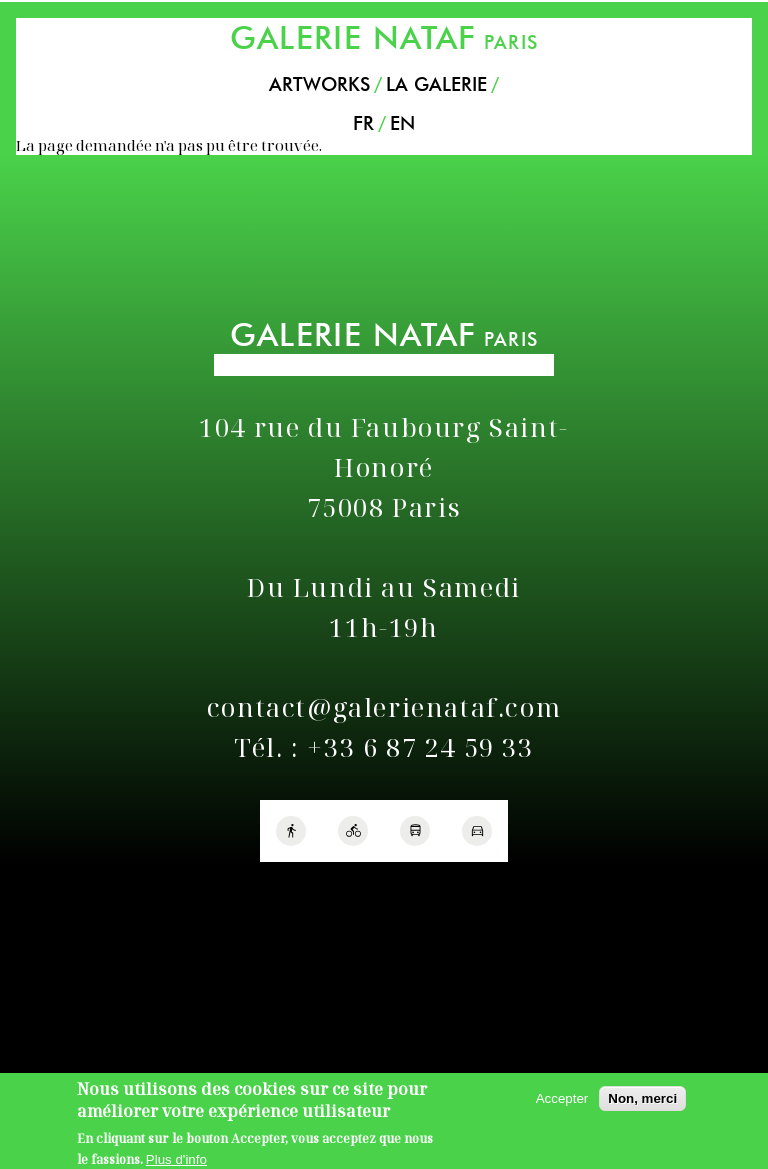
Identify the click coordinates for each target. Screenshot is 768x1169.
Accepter (562, 1104)
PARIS (384, 37)
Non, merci (642, 1104)
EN (402, 123)
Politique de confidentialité (98, 888)
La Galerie (436, 84)
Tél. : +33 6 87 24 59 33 (383, 747)
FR (363, 123)
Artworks (319, 84)
